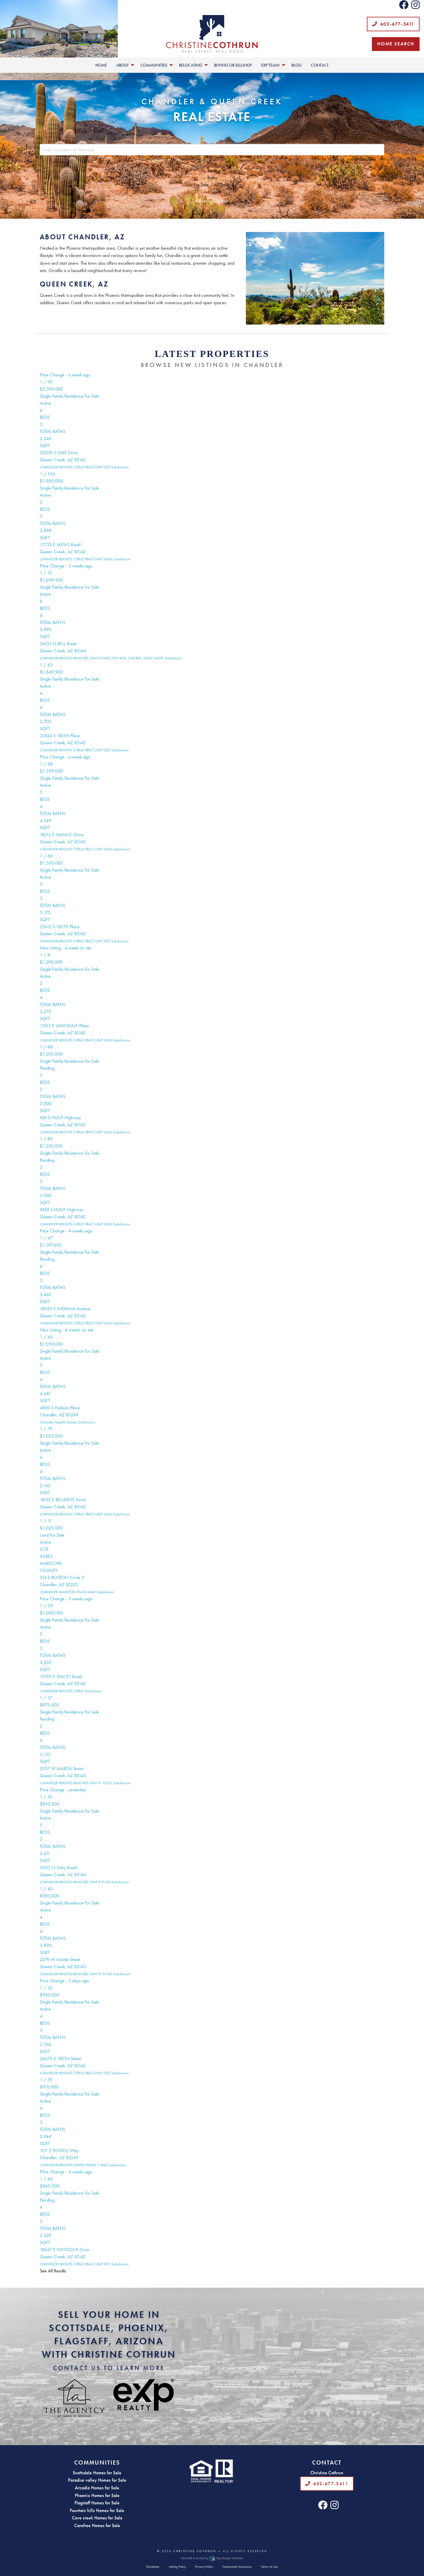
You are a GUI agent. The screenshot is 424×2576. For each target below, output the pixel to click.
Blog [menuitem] (297, 65)
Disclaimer (153, 2567)
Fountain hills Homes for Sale (97, 2510)
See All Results (53, 2271)
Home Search (395, 44)
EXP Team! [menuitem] (270, 65)
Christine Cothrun (194, 2551)
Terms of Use (269, 2567)
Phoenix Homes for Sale (97, 2495)
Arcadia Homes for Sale (97, 2488)
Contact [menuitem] (320, 65)
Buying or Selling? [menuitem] (233, 65)
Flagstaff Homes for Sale (97, 2503)
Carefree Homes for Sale (97, 2525)
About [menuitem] (122, 65)
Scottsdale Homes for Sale (97, 2473)
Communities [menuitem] (153, 65)
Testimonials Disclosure (236, 2567)
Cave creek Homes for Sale (97, 2518)
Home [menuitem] (101, 65)
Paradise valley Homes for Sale (97, 2480)
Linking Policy (177, 2567)
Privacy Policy (204, 2567)
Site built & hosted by (212, 2558)
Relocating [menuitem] (190, 65)
